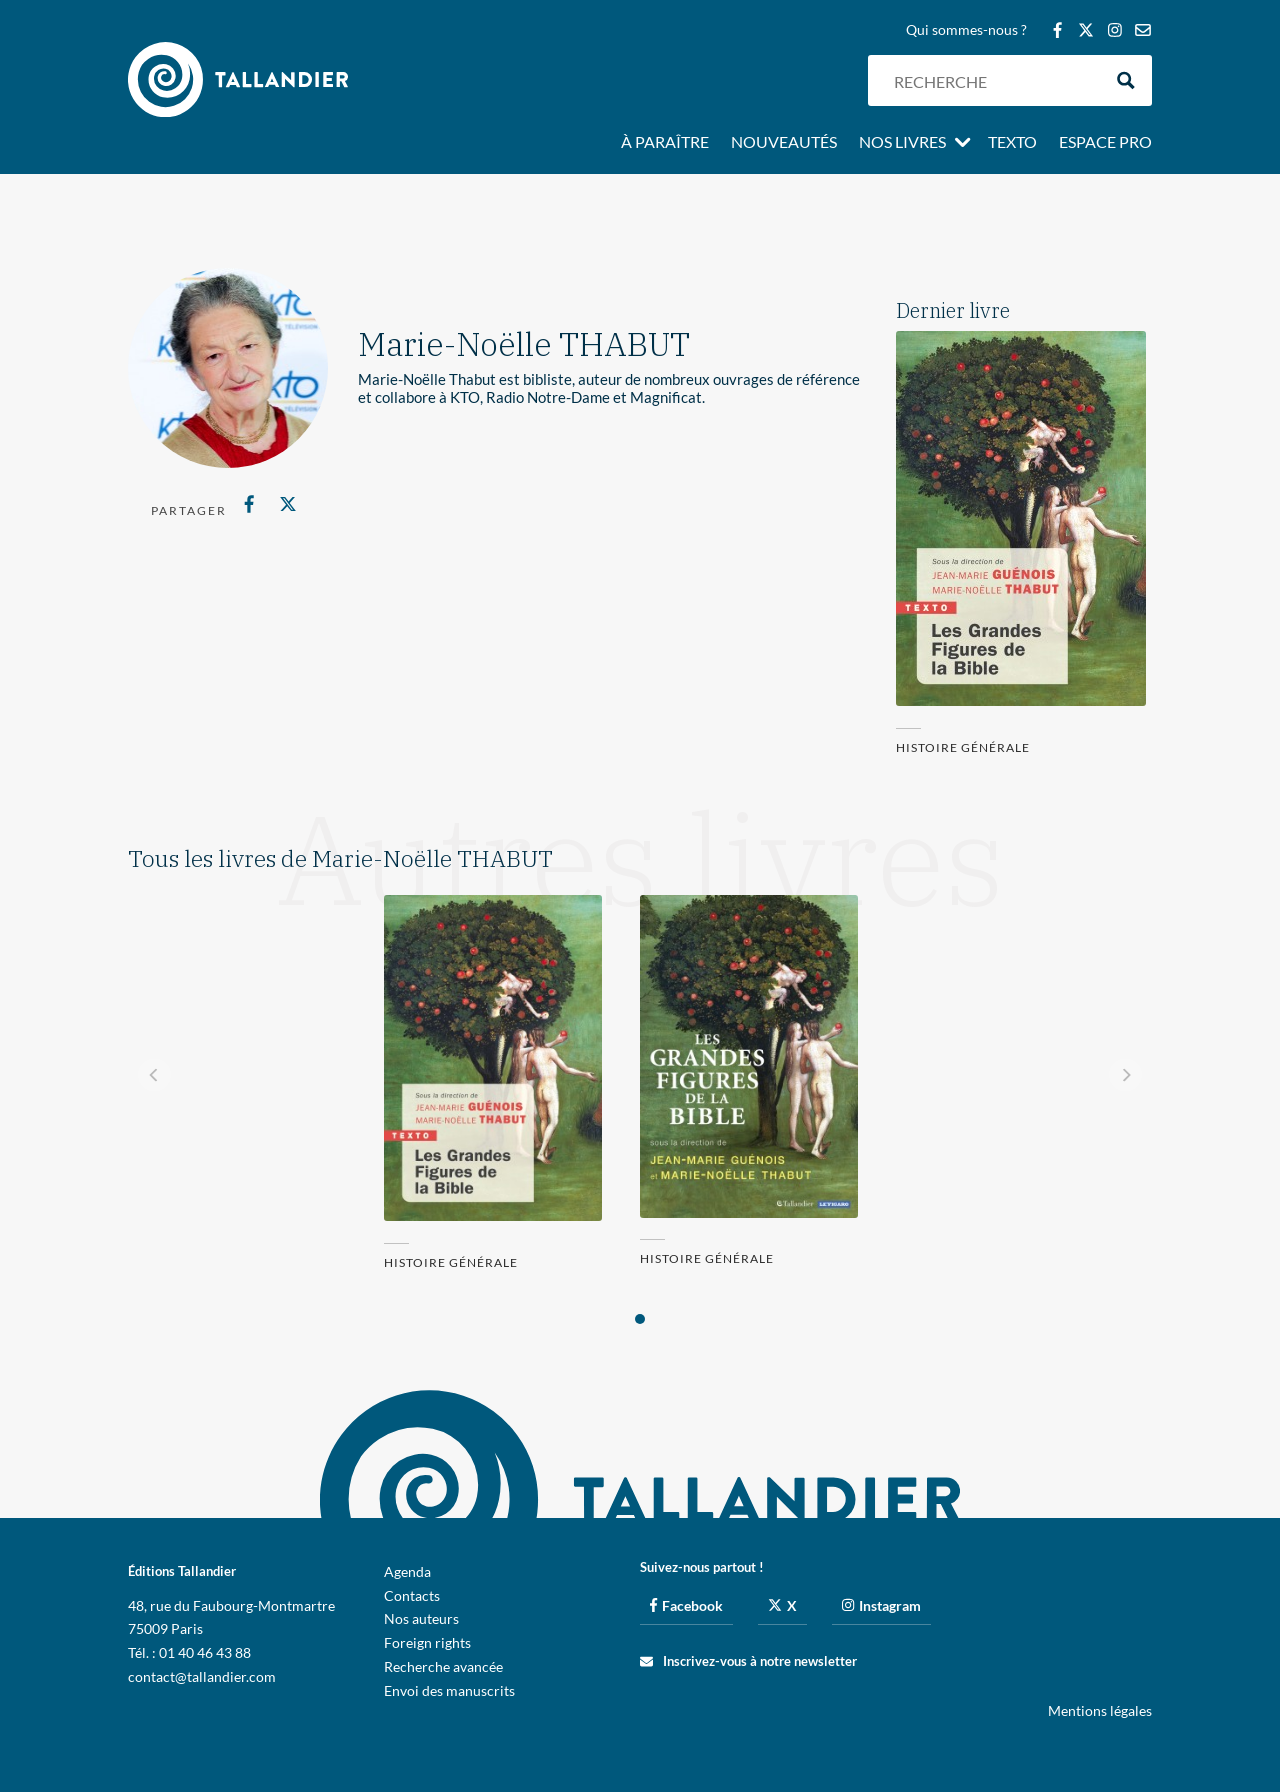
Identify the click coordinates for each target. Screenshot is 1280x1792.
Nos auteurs (421, 1618)
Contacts (412, 1595)
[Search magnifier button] (1126, 80)
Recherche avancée (443, 1666)
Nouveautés (784, 143)
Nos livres (902, 143)
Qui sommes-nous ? (966, 30)
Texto (1012, 143)
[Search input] (993, 80)
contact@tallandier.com (202, 1676)
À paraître (665, 143)
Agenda (407, 1571)
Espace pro (1105, 143)
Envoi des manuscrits (449, 1690)
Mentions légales (1100, 1710)
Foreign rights (427, 1642)
